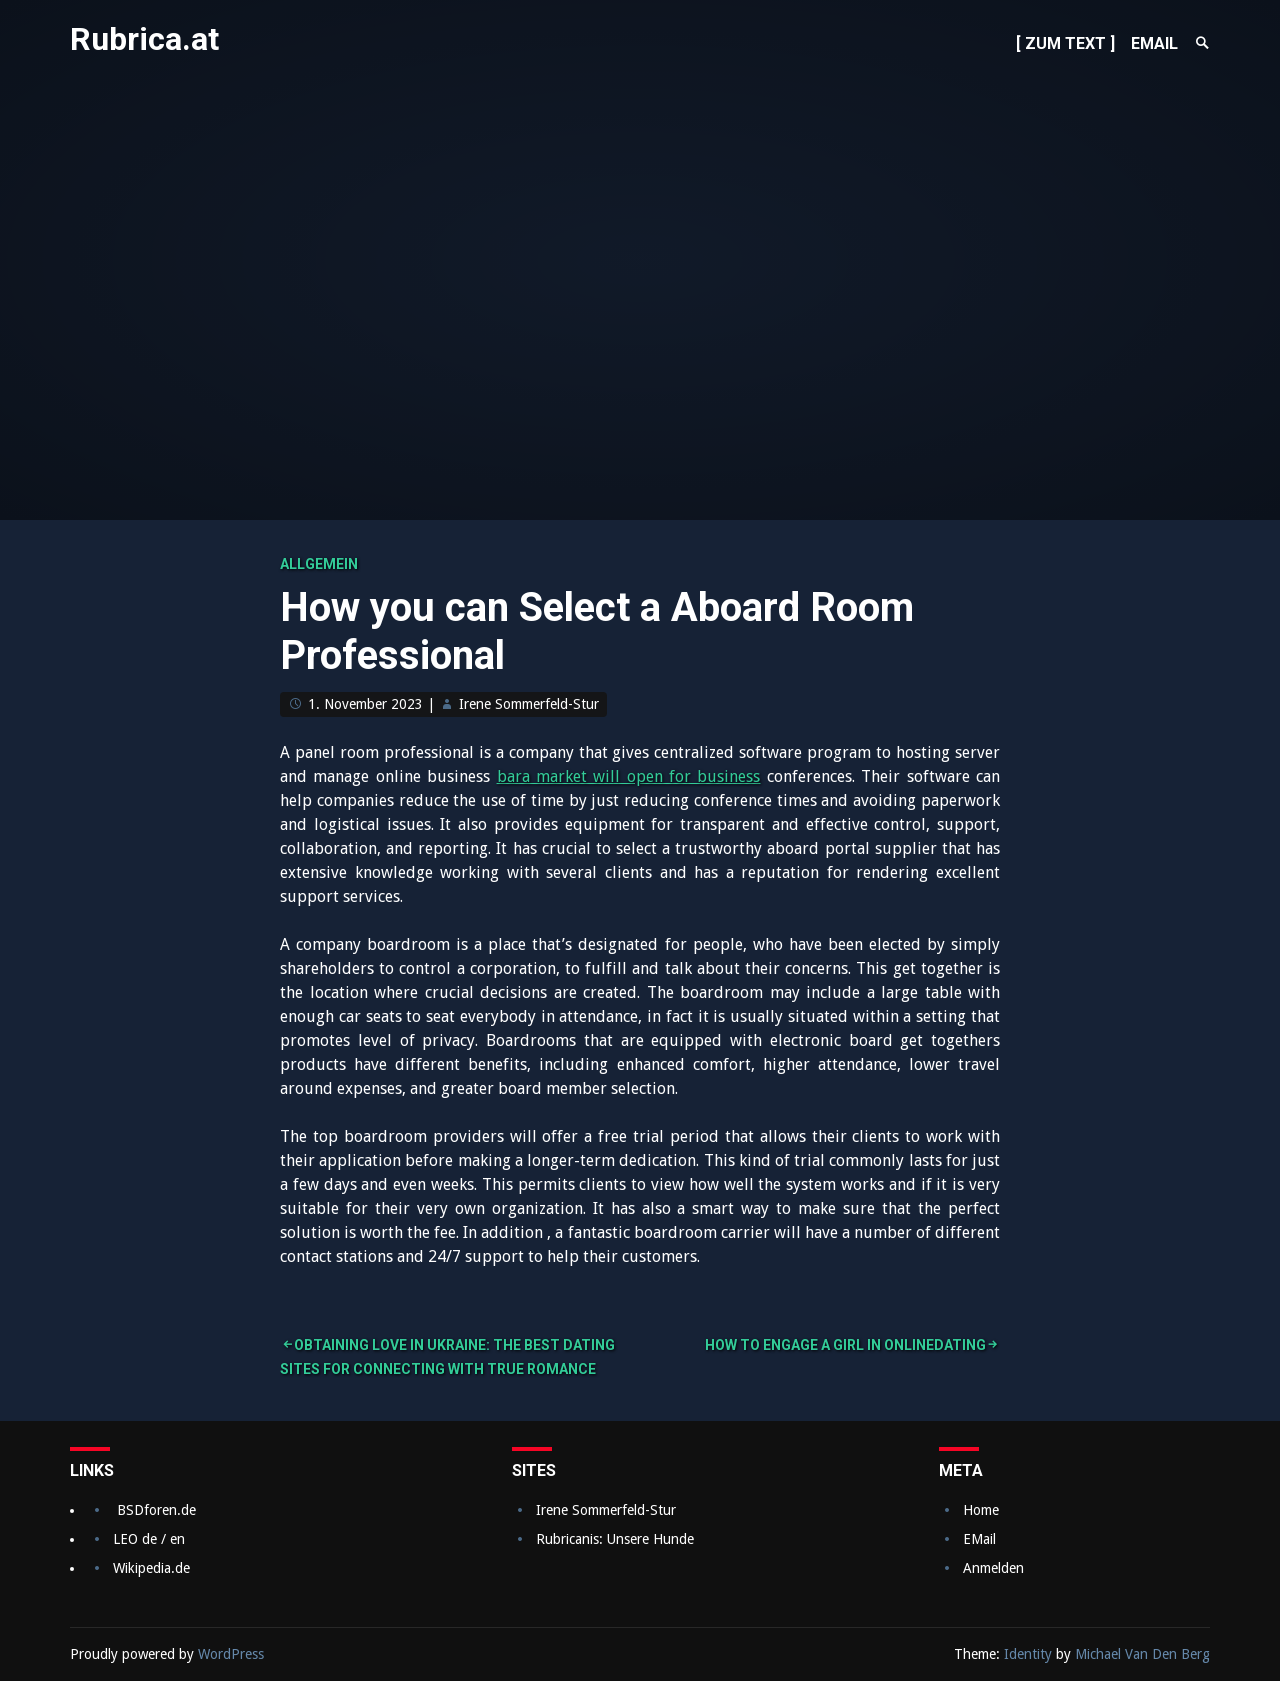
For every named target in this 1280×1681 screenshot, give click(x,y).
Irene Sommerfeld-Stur (529, 704)
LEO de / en (149, 1539)
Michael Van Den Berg (1142, 1654)
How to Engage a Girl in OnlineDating (845, 1345)
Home (981, 1510)
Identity (1028, 1654)
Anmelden (993, 1568)
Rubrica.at (144, 39)
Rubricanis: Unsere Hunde (615, 1539)
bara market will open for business (629, 776)
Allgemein (319, 564)
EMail (979, 1539)
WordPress (231, 1654)
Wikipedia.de (151, 1568)
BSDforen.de (156, 1510)
